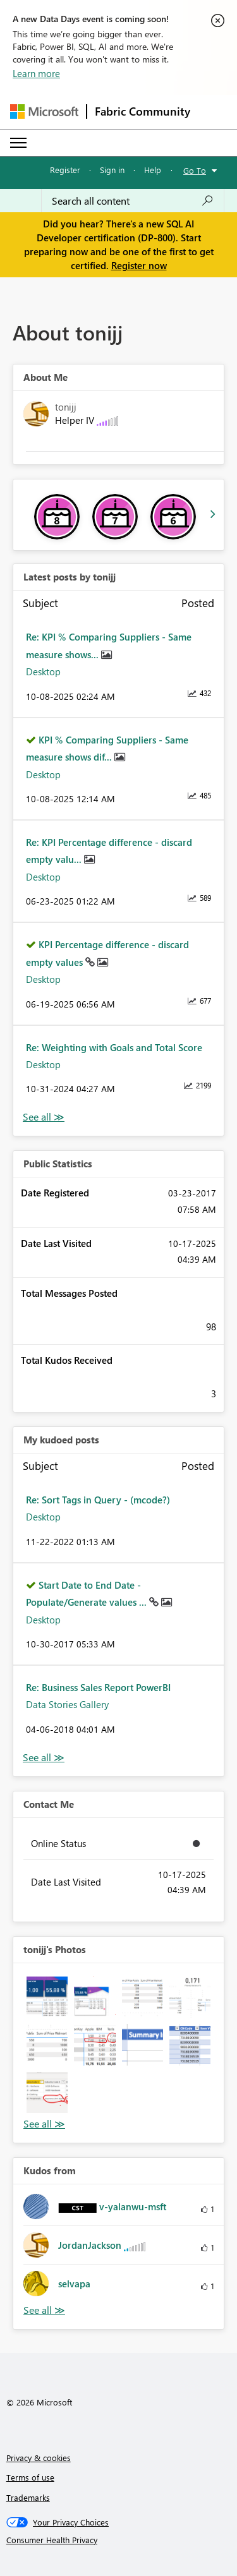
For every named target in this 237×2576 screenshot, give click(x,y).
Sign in (112, 169)
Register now (139, 265)
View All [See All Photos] (44, 2124)
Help (152, 169)
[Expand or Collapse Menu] (18, 142)
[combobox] (132, 201)
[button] (47, 1997)
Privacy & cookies (38, 2457)
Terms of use (30, 2477)
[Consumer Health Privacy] (118, 2540)
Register (65, 169)
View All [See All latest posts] (43, 1117)
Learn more (36, 73)
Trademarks (28, 2497)
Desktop (43, 671)
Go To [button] (194, 170)
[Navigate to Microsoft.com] (44, 111)
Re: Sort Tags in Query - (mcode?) (98, 1499)
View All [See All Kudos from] (44, 2310)
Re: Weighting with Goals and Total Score (114, 1047)
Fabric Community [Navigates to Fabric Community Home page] (142, 111)
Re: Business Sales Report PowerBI (98, 1687)
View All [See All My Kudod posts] (43, 1757)
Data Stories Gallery (67, 1704)
